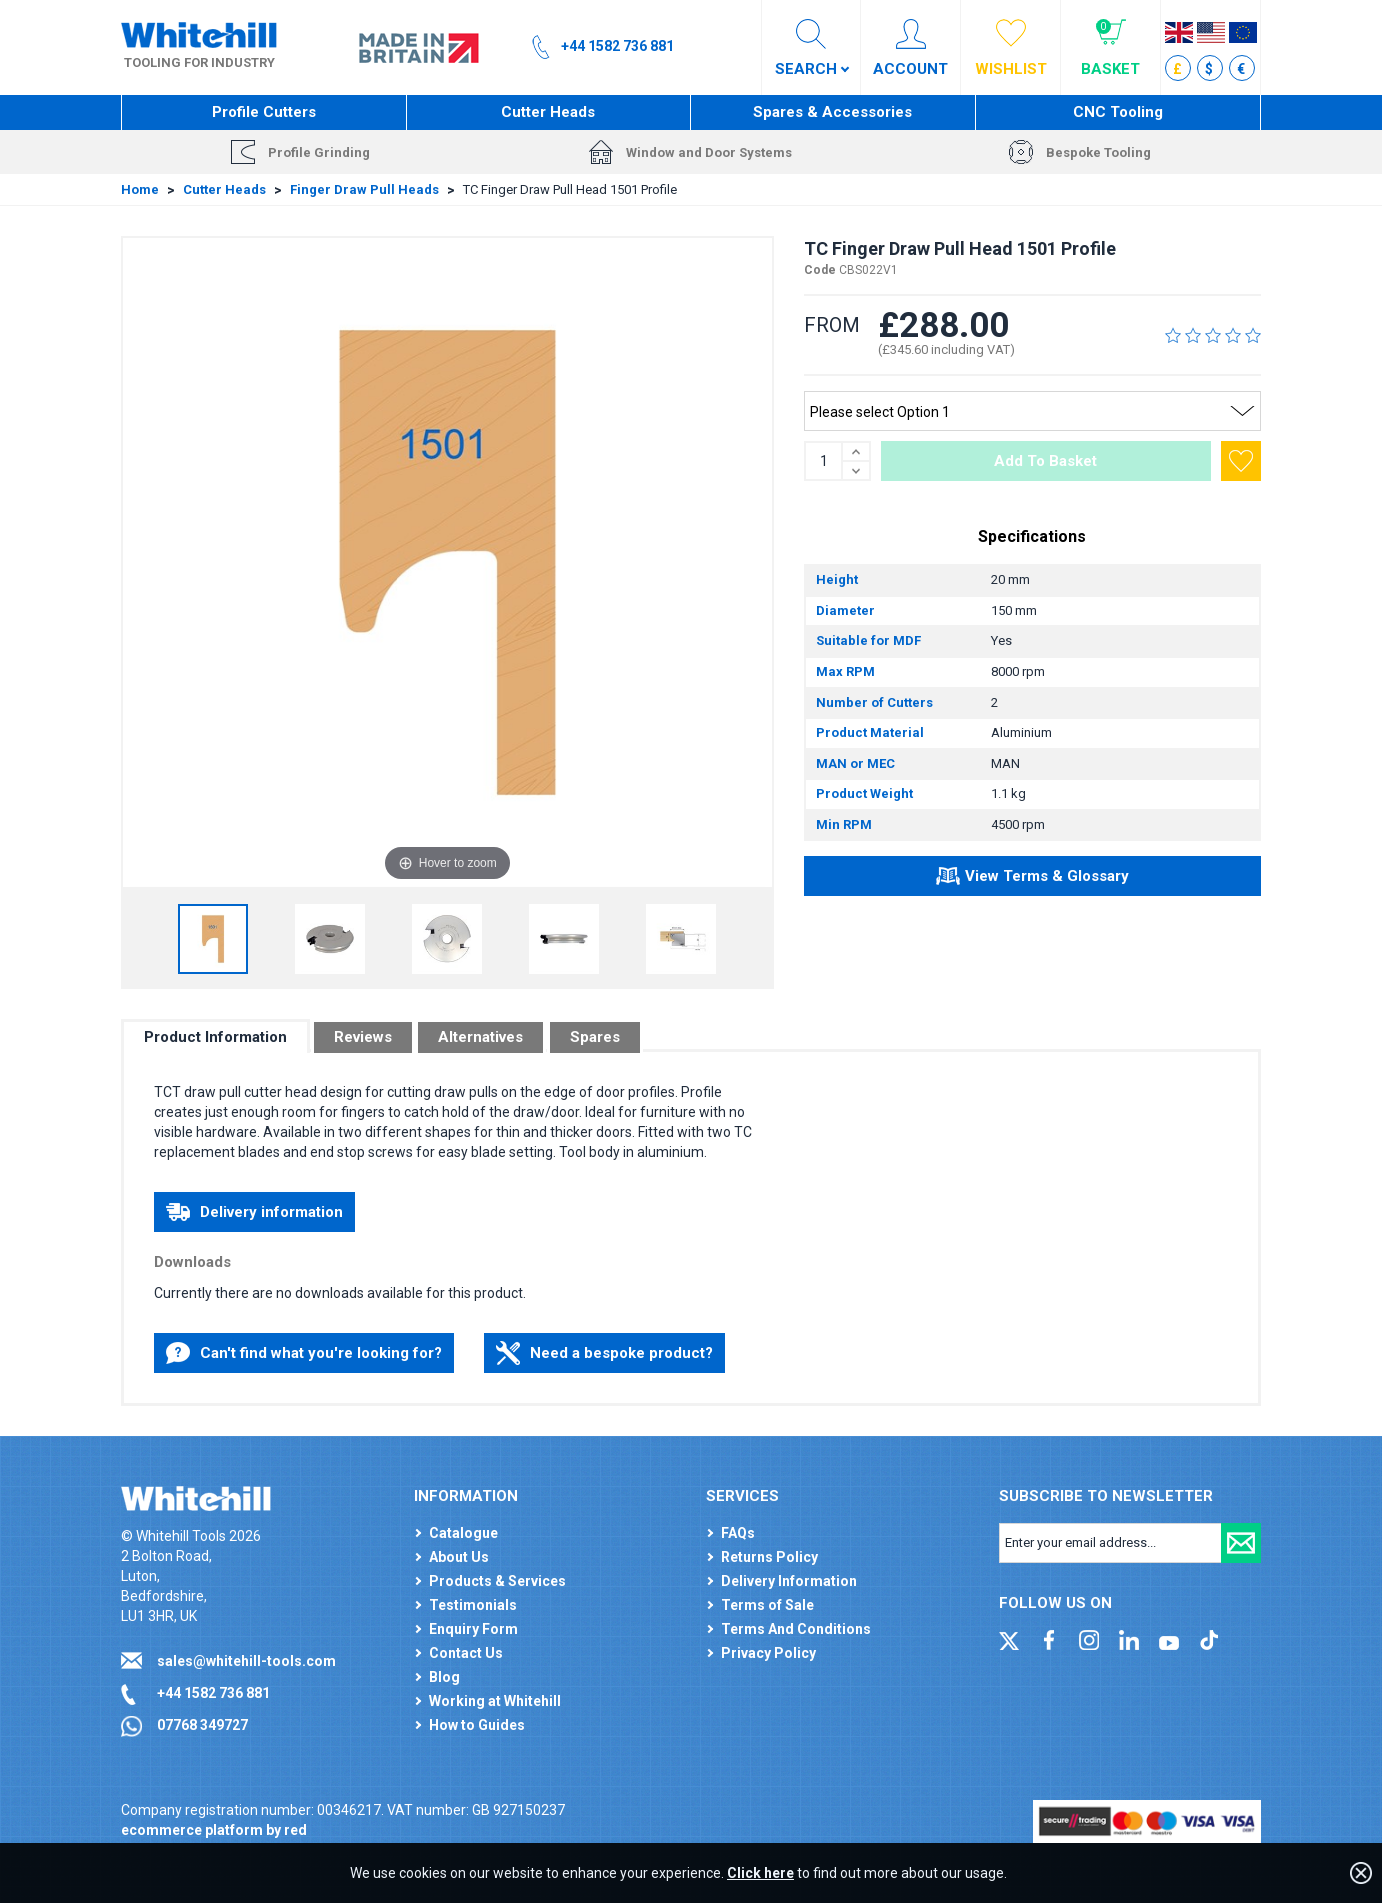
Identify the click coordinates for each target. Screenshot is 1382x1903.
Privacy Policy (768, 1653)
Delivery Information (789, 1581)
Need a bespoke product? (604, 1353)
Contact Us (466, 1653)
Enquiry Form (473, 1629)
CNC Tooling (1118, 112)
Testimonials (473, 1605)
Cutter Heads (548, 112)
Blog (444, 1677)
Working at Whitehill (495, 1701)
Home (140, 189)
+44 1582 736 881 (213, 1693)
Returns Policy (769, 1557)
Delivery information (254, 1212)
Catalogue (463, 1533)
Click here (760, 1873)
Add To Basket (1045, 461)
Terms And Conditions (796, 1629)
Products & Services (497, 1581)
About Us (459, 1557)
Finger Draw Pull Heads (364, 189)
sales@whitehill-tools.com (246, 1661)
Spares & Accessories (832, 112)
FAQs (738, 1533)
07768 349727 (202, 1725)
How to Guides (477, 1725)
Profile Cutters (264, 112)
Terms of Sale (767, 1605)
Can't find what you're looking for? (304, 1353)
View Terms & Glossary (1032, 879)
